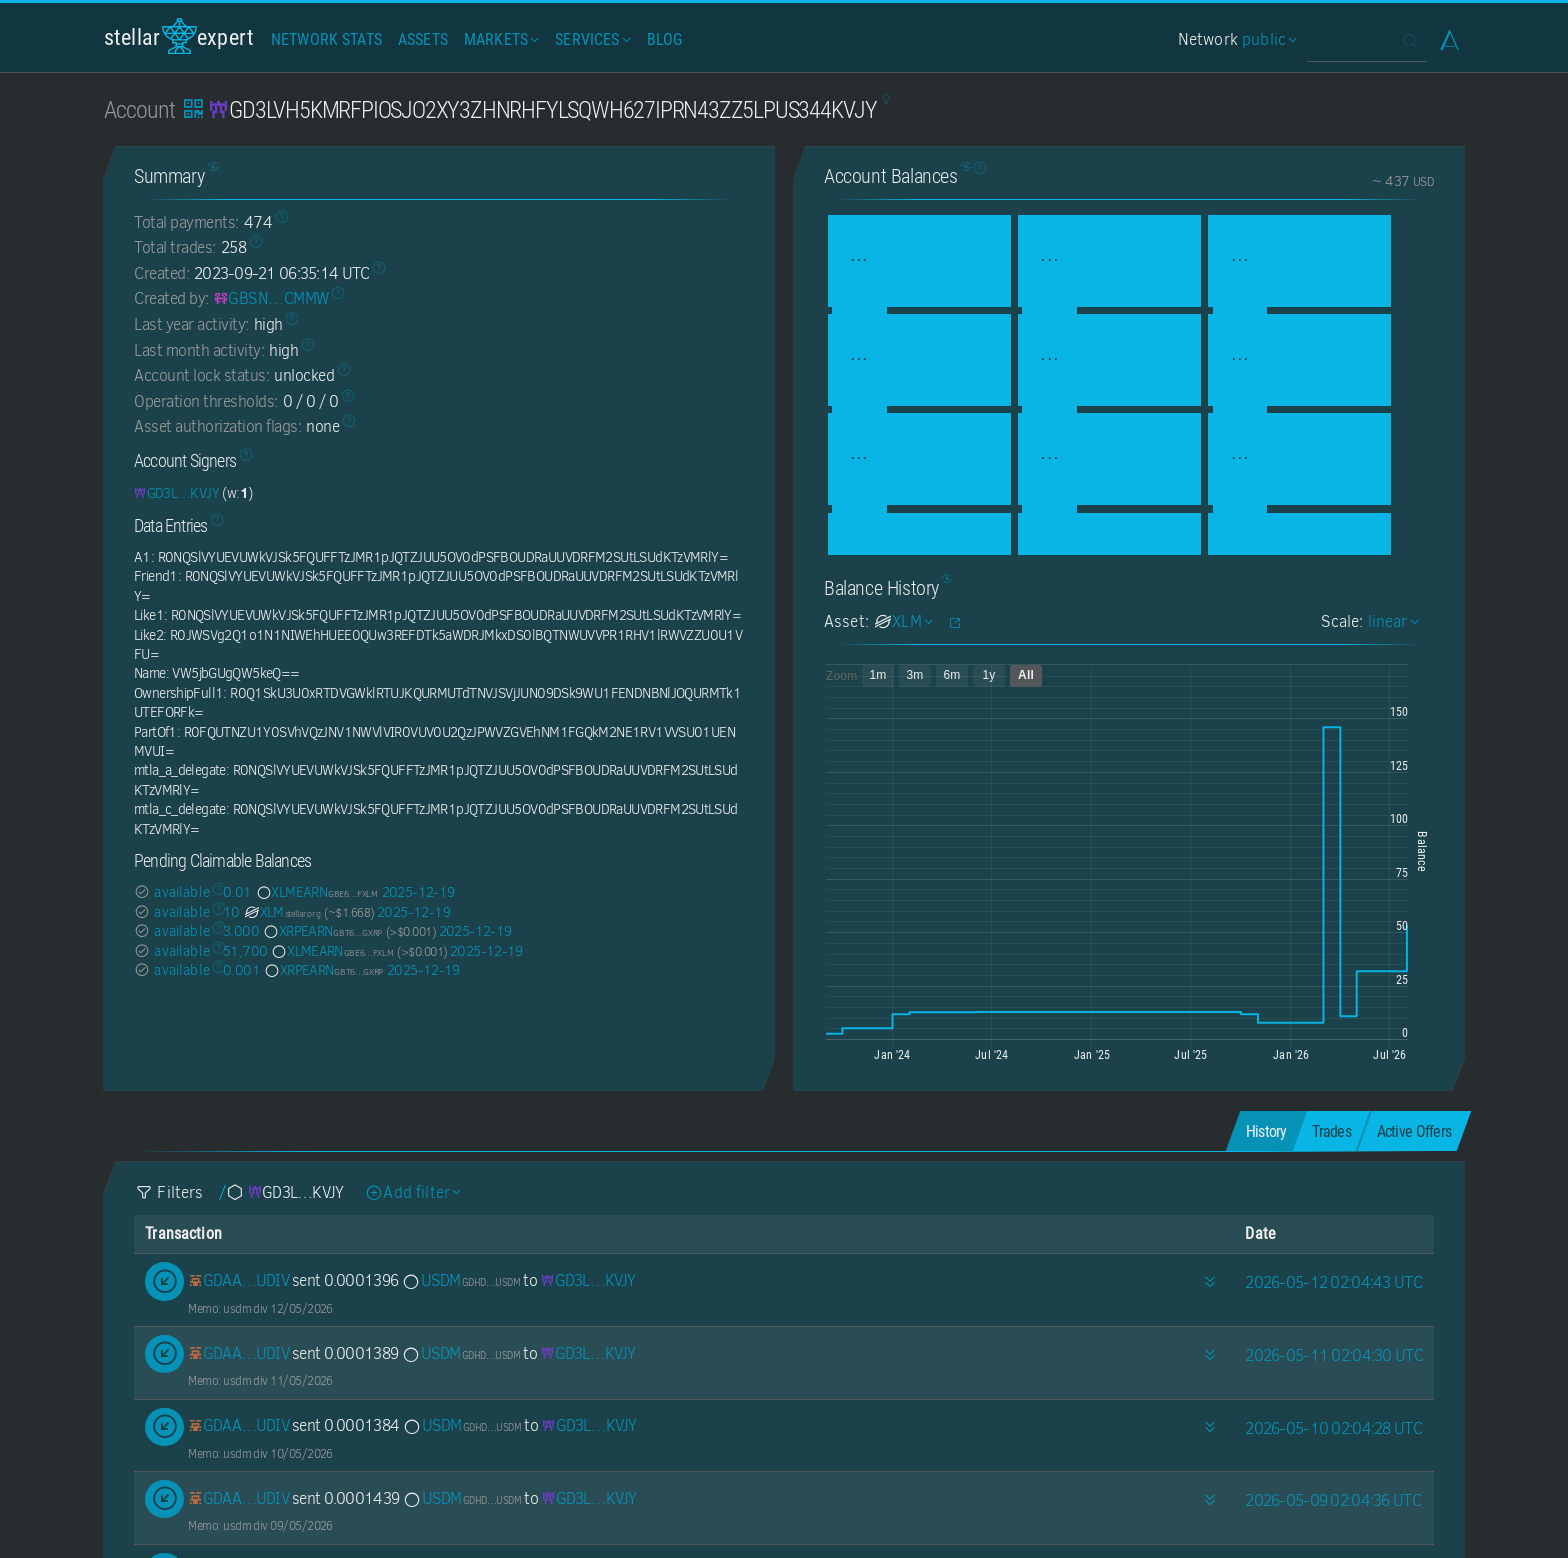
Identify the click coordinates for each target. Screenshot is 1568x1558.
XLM (281, 912)
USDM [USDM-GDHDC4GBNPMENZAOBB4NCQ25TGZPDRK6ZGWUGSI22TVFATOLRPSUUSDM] (460, 1280)
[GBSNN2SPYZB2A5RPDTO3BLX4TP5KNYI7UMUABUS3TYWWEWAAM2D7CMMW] (271, 298)
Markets (499, 39)
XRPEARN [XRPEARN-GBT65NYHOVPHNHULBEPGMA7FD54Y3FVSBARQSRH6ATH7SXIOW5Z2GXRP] (321, 931)
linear (1391, 621)
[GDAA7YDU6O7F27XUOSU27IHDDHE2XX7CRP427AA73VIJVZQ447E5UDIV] (238, 1280)
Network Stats (326, 39)
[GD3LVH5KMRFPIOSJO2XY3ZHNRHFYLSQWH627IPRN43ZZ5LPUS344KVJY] (176, 493)
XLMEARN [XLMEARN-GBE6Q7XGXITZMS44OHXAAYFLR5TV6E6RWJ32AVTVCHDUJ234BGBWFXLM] (316, 892)
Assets (423, 39)
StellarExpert (179, 36)
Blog (665, 39)
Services (590, 39)
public (1267, 39)
